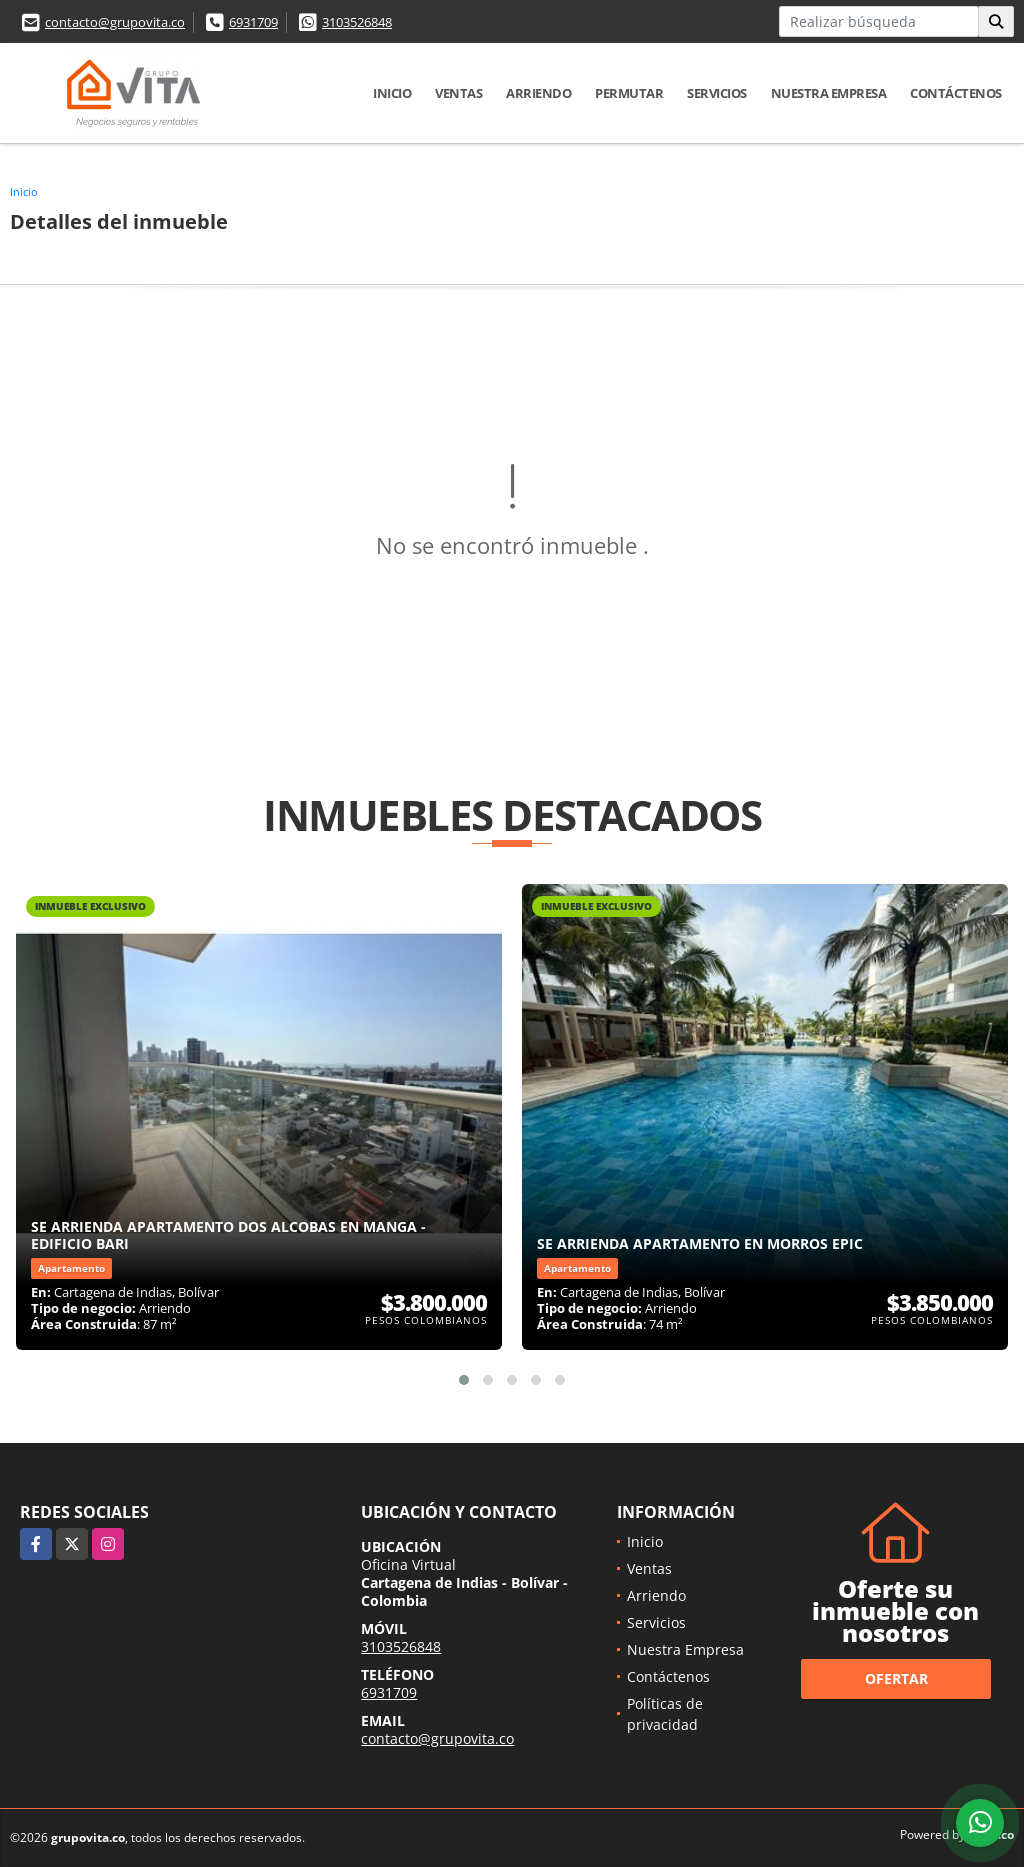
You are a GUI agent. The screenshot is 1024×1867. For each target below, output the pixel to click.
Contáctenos (956, 93)
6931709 (253, 22)
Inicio (392, 93)
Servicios (717, 93)
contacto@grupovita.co (115, 22)
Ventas (458, 93)
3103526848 (357, 22)
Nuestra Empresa (829, 93)
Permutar (629, 93)
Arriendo (538, 93)
